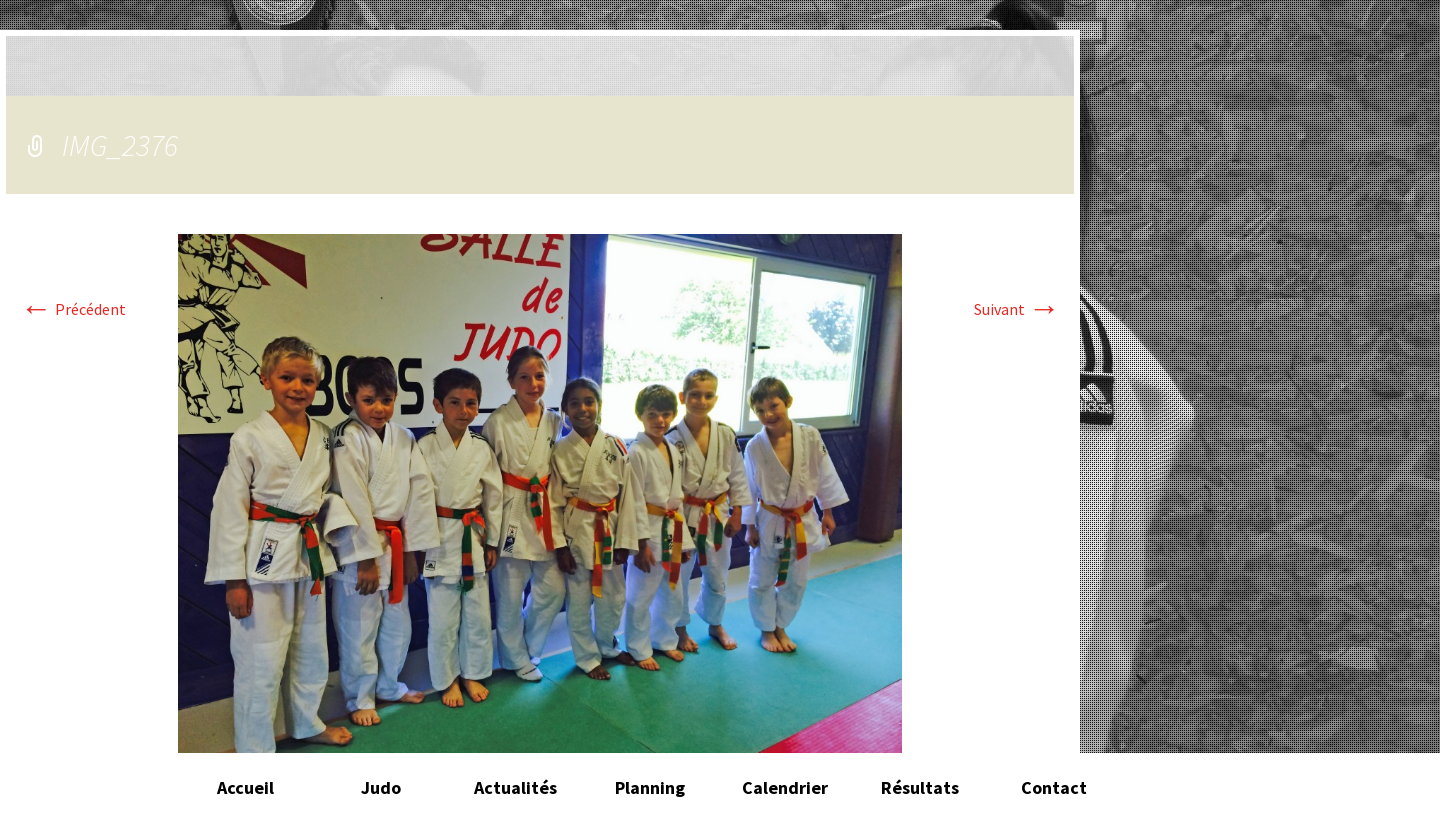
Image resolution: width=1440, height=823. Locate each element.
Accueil (245, 787)
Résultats (920, 787)
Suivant (1017, 309)
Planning (650, 787)
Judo (381, 787)
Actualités (515, 787)
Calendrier (785, 787)
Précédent (73, 309)
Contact (1054, 787)
